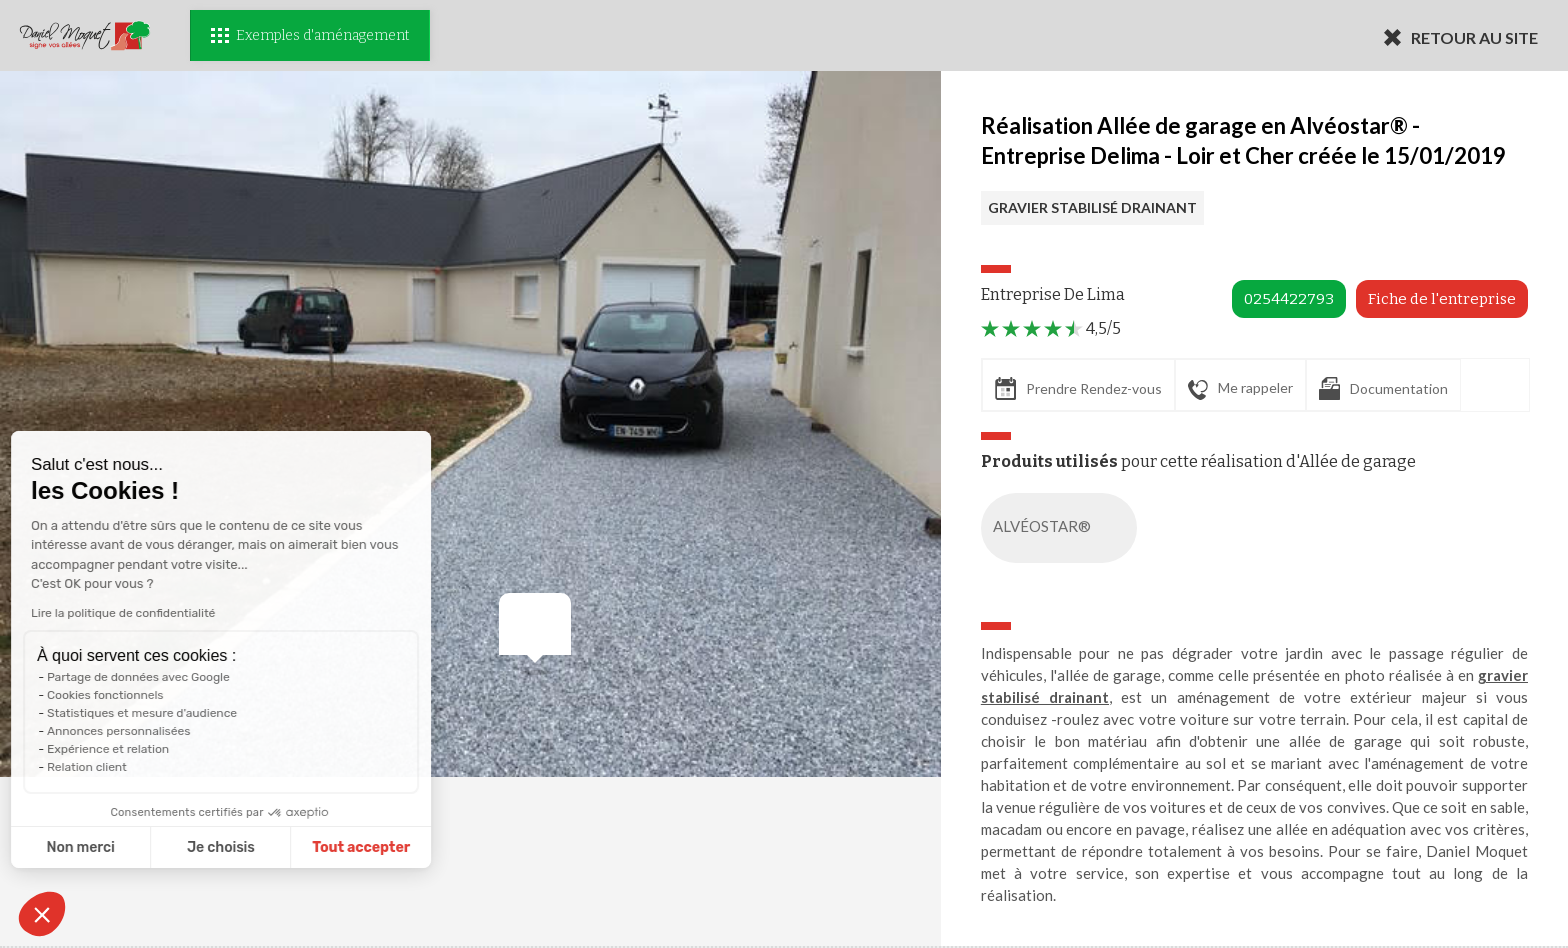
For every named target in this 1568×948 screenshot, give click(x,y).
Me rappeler (1240, 389)
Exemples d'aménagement (310, 35)
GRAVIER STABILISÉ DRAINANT (1092, 207)
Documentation (1383, 388)
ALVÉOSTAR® (1063, 528)
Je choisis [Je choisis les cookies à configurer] (138, 847)
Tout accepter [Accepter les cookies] (278, 847)
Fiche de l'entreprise (1442, 299)
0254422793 (1289, 299)
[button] (42, 914)
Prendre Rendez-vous (1078, 388)
